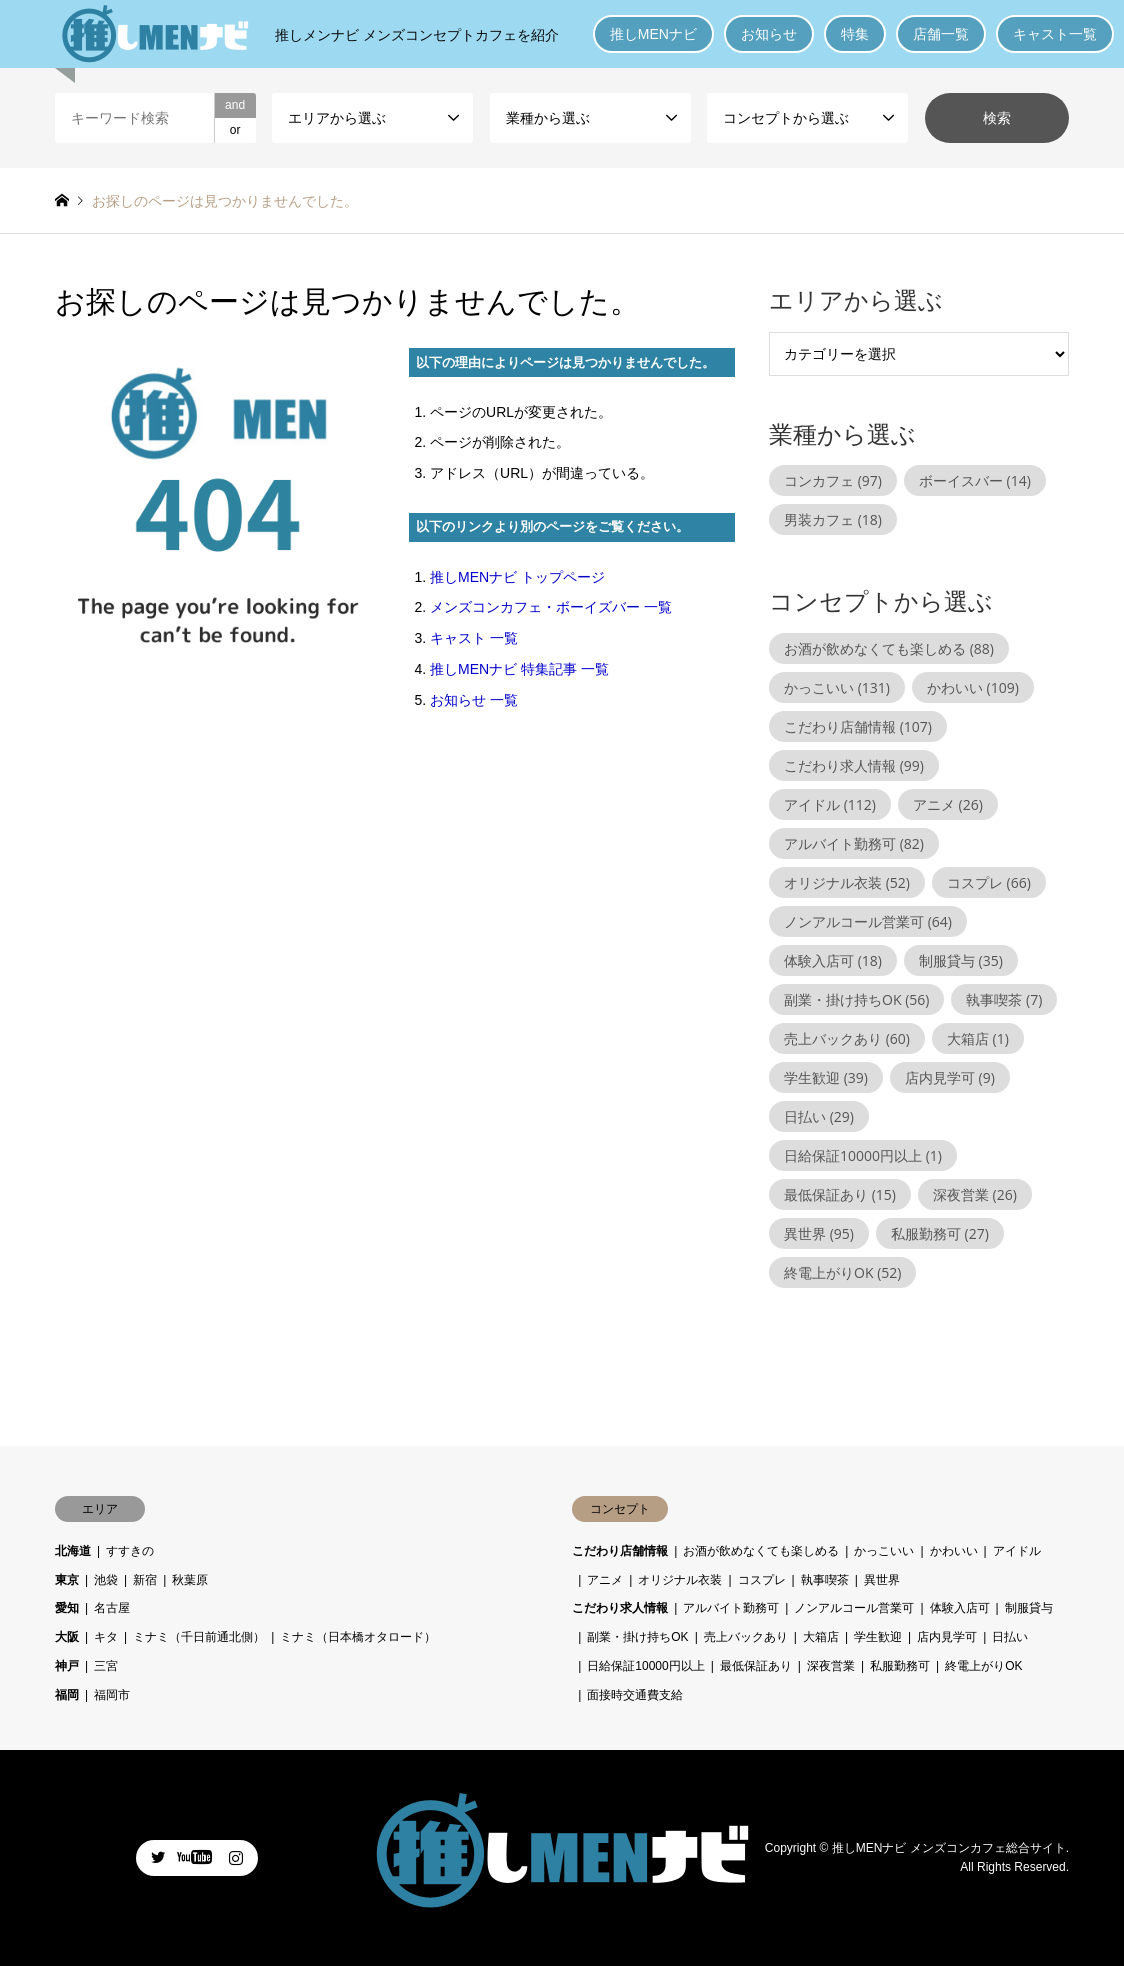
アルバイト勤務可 (731, 1608)
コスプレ (762, 1580)
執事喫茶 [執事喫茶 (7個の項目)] (1004, 999)
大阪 (67, 1637)
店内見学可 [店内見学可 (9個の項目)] (950, 1077)
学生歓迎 (878, 1637)
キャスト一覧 (1055, 34)
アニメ (605, 1580)
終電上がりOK (983, 1666)
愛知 (67, 1608)
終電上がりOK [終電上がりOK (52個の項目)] (842, 1272)
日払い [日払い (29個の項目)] (819, 1116)
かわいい (954, 1551)
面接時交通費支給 (635, 1695)
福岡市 (112, 1695)
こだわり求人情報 (620, 1608)
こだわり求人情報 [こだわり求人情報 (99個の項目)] (854, 765)
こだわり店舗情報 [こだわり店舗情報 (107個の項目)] (858, 726)
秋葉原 (190, 1580)
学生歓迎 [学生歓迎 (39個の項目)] (826, 1077)
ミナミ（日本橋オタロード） (358, 1637)
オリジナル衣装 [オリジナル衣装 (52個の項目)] (847, 882)
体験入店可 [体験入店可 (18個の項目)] (833, 960)
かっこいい (884, 1551)
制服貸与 (1029, 1608)
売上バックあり (746, 1637)
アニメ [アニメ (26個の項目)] (948, 804)
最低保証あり (756, 1666)
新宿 (145, 1580)
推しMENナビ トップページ (517, 577)
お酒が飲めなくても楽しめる (761, 1551)
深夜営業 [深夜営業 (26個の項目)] (975, 1194)
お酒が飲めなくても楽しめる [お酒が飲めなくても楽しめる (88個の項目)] (889, 648)
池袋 (106, 1580)
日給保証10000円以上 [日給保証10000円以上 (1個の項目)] (863, 1155)
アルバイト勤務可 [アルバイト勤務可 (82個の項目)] (854, 843)
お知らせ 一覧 (474, 700)
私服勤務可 (900, 1666)
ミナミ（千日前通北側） (199, 1637)
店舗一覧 (941, 34)
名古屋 (112, 1608)
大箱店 (821, 1637)
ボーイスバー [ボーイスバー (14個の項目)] (975, 480)
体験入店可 (960, 1608)
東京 (67, 1580)
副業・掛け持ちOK (637, 1637)
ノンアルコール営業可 (854, 1608)
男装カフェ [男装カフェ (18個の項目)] (833, 519)
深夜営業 (831, 1666)
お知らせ (769, 34)
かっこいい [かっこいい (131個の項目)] (837, 687)
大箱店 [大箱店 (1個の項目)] (978, 1038)
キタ (106, 1637)
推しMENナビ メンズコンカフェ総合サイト (949, 1847)
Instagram (236, 1857)
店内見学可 (947, 1637)
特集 (855, 34)
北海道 (73, 1551)
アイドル (1017, 1551)
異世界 (882, 1580)
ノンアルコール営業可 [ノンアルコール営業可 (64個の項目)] (868, 921)
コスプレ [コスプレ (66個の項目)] (989, 882)
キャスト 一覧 (474, 638)
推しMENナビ (653, 34)
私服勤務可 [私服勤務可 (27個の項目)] (940, 1233)
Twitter (158, 1857)
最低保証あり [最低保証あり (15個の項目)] (840, 1194)
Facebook (197, 1857)
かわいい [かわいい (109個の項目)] (973, 687)
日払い (1010, 1637)
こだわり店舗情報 (620, 1551)
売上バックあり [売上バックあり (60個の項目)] (847, 1038)
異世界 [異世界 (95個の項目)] (819, 1233)
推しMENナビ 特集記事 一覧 (519, 669)
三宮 (106, 1666)
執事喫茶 (825, 1580)
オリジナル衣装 (680, 1580)
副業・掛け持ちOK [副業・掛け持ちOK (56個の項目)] (856, 999)
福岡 (67, 1695)
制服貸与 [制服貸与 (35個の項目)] (961, 960)
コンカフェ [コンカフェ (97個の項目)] (833, 480)
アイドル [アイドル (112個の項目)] (830, 804)
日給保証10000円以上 (645, 1666)
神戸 (67, 1666)
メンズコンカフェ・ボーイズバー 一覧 (551, 607)
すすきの (130, 1551)
